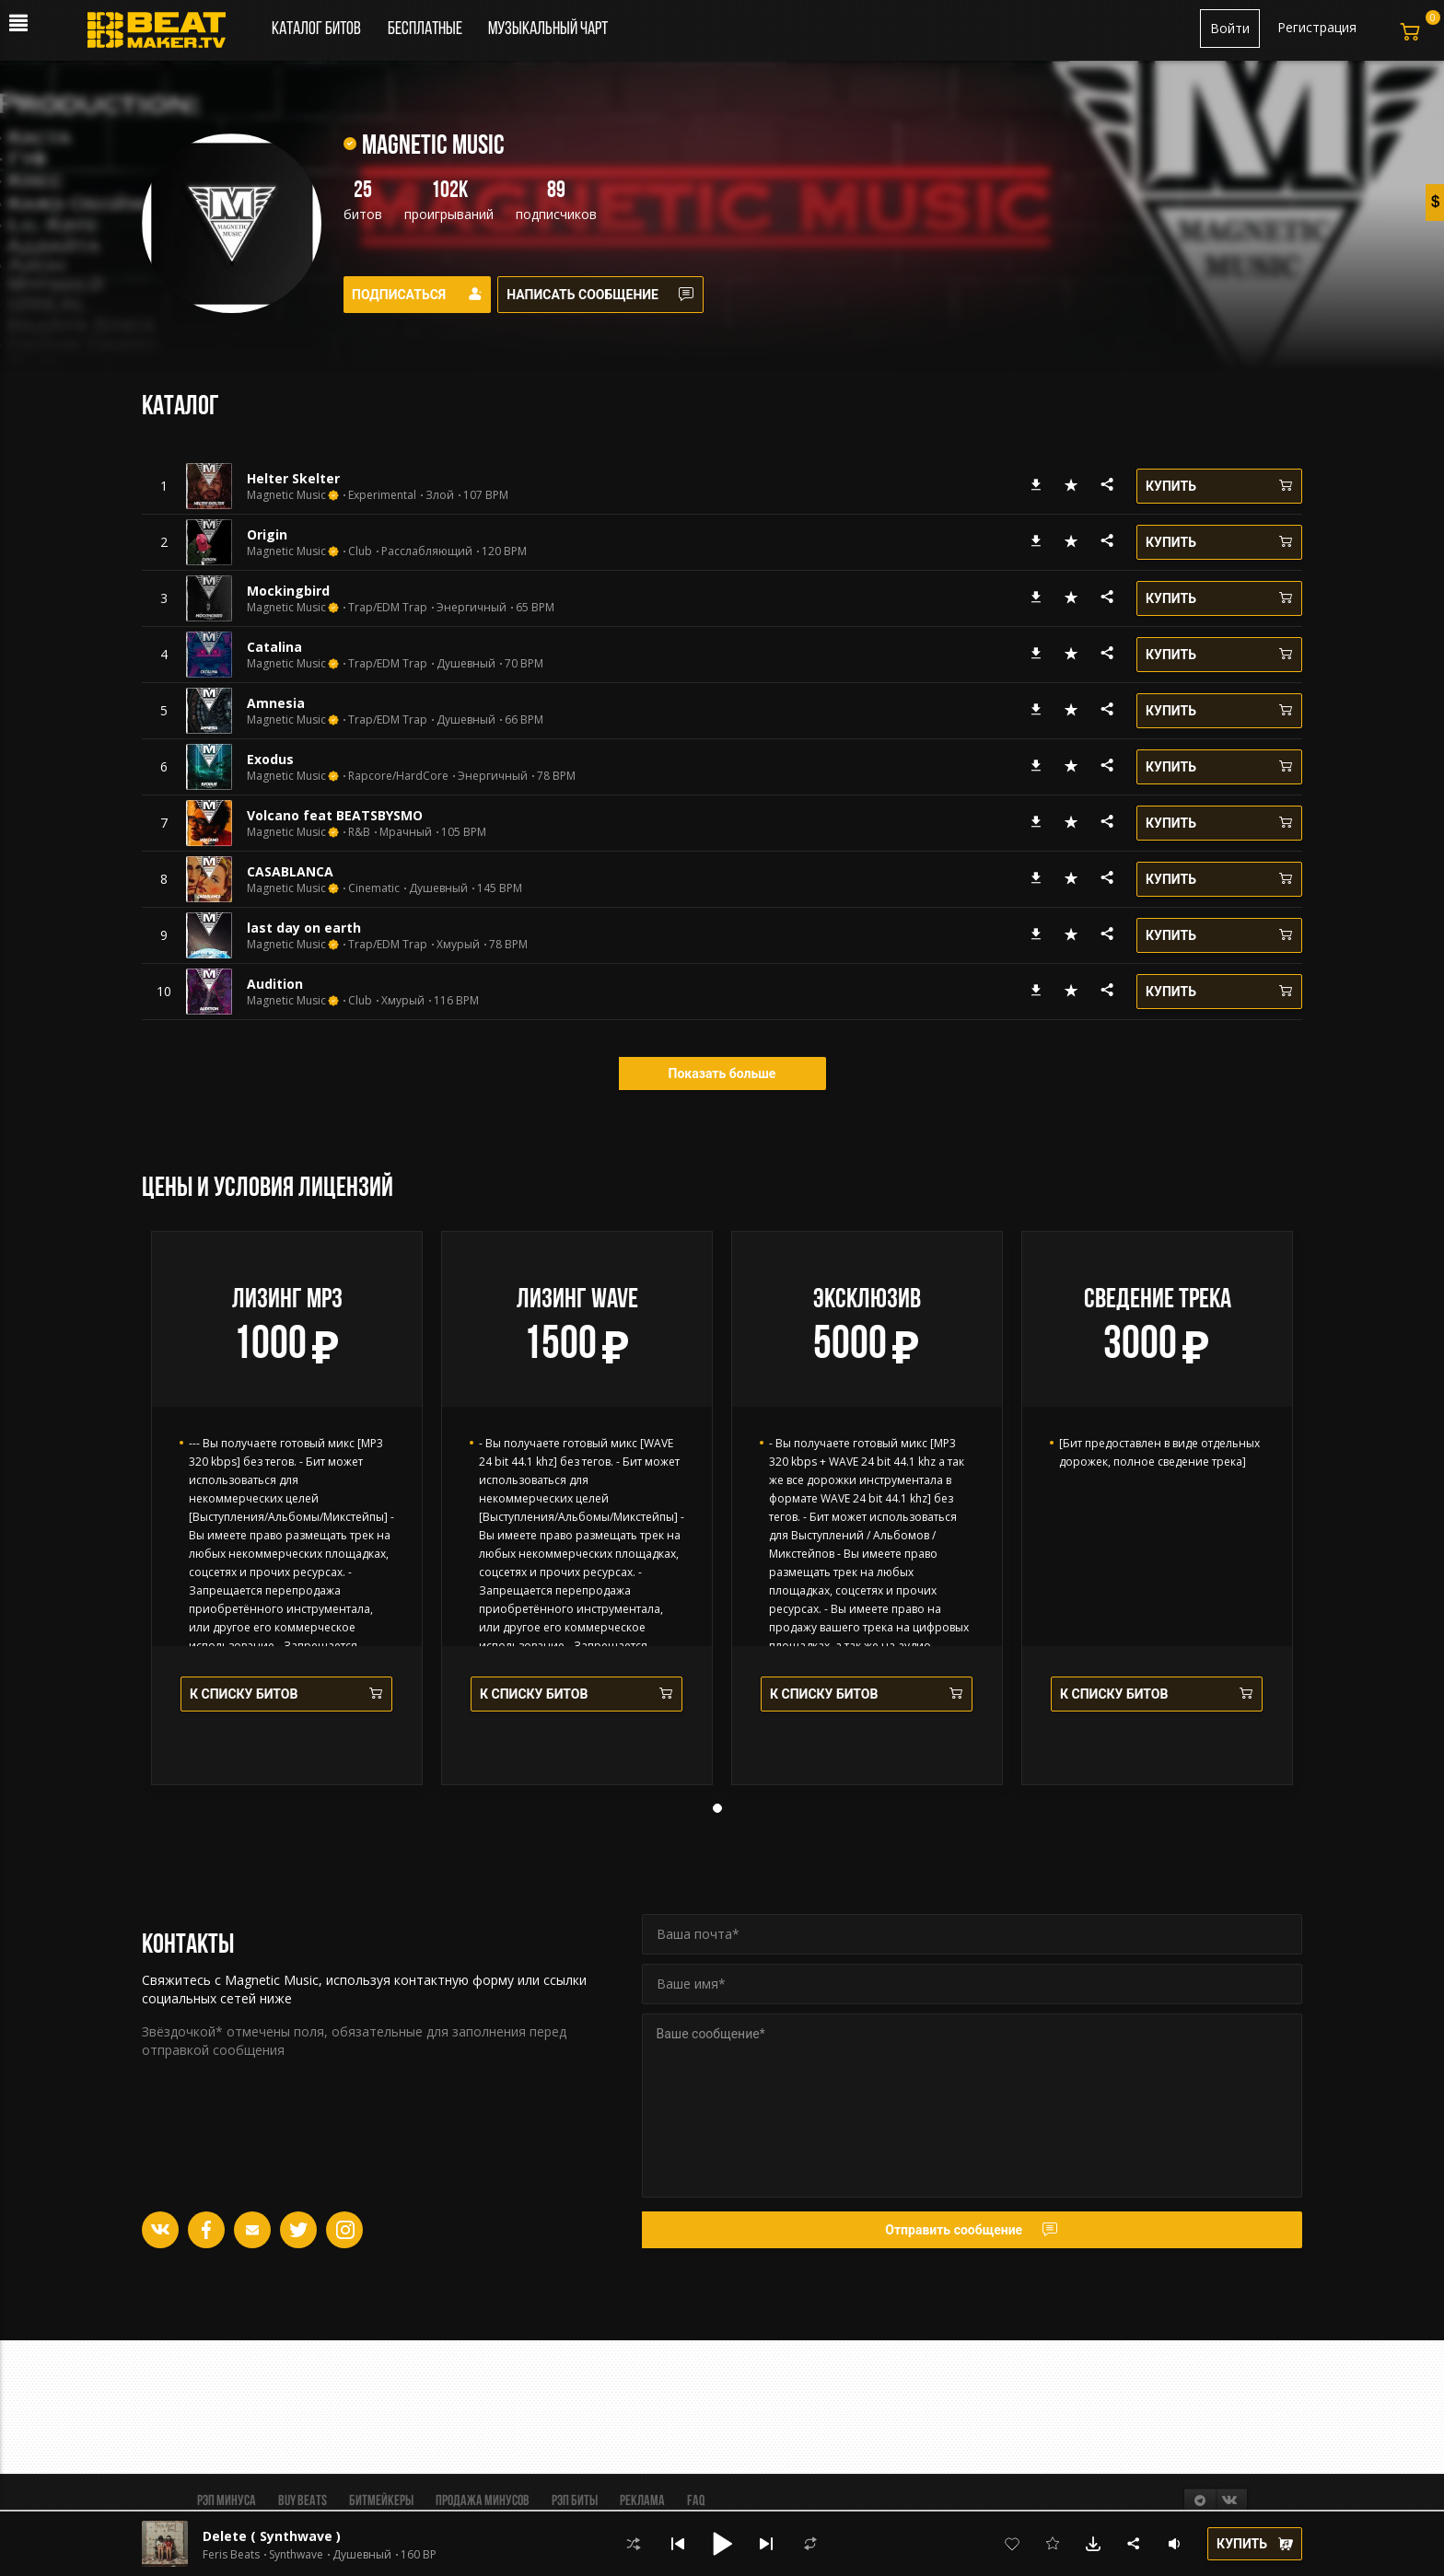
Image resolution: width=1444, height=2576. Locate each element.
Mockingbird (288, 590)
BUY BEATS (302, 2501)
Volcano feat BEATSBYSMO (335, 815)
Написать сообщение (612, 294)
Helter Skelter (293, 478)
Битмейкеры (381, 2501)
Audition (275, 983)
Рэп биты (575, 2501)
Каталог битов (316, 29)
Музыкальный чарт (548, 29)
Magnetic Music (286, 495)
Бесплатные (426, 29)
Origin (267, 534)
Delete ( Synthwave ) (272, 2536)
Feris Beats (231, 2554)
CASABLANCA (290, 871)
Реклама (642, 2501)
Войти (1230, 28)
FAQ (696, 2501)
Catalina (274, 647)
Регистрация (1317, 27)
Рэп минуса (226, 2501)
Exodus (270, 759)
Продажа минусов (483, 2501)
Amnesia (276, 703)
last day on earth (304, 927)
